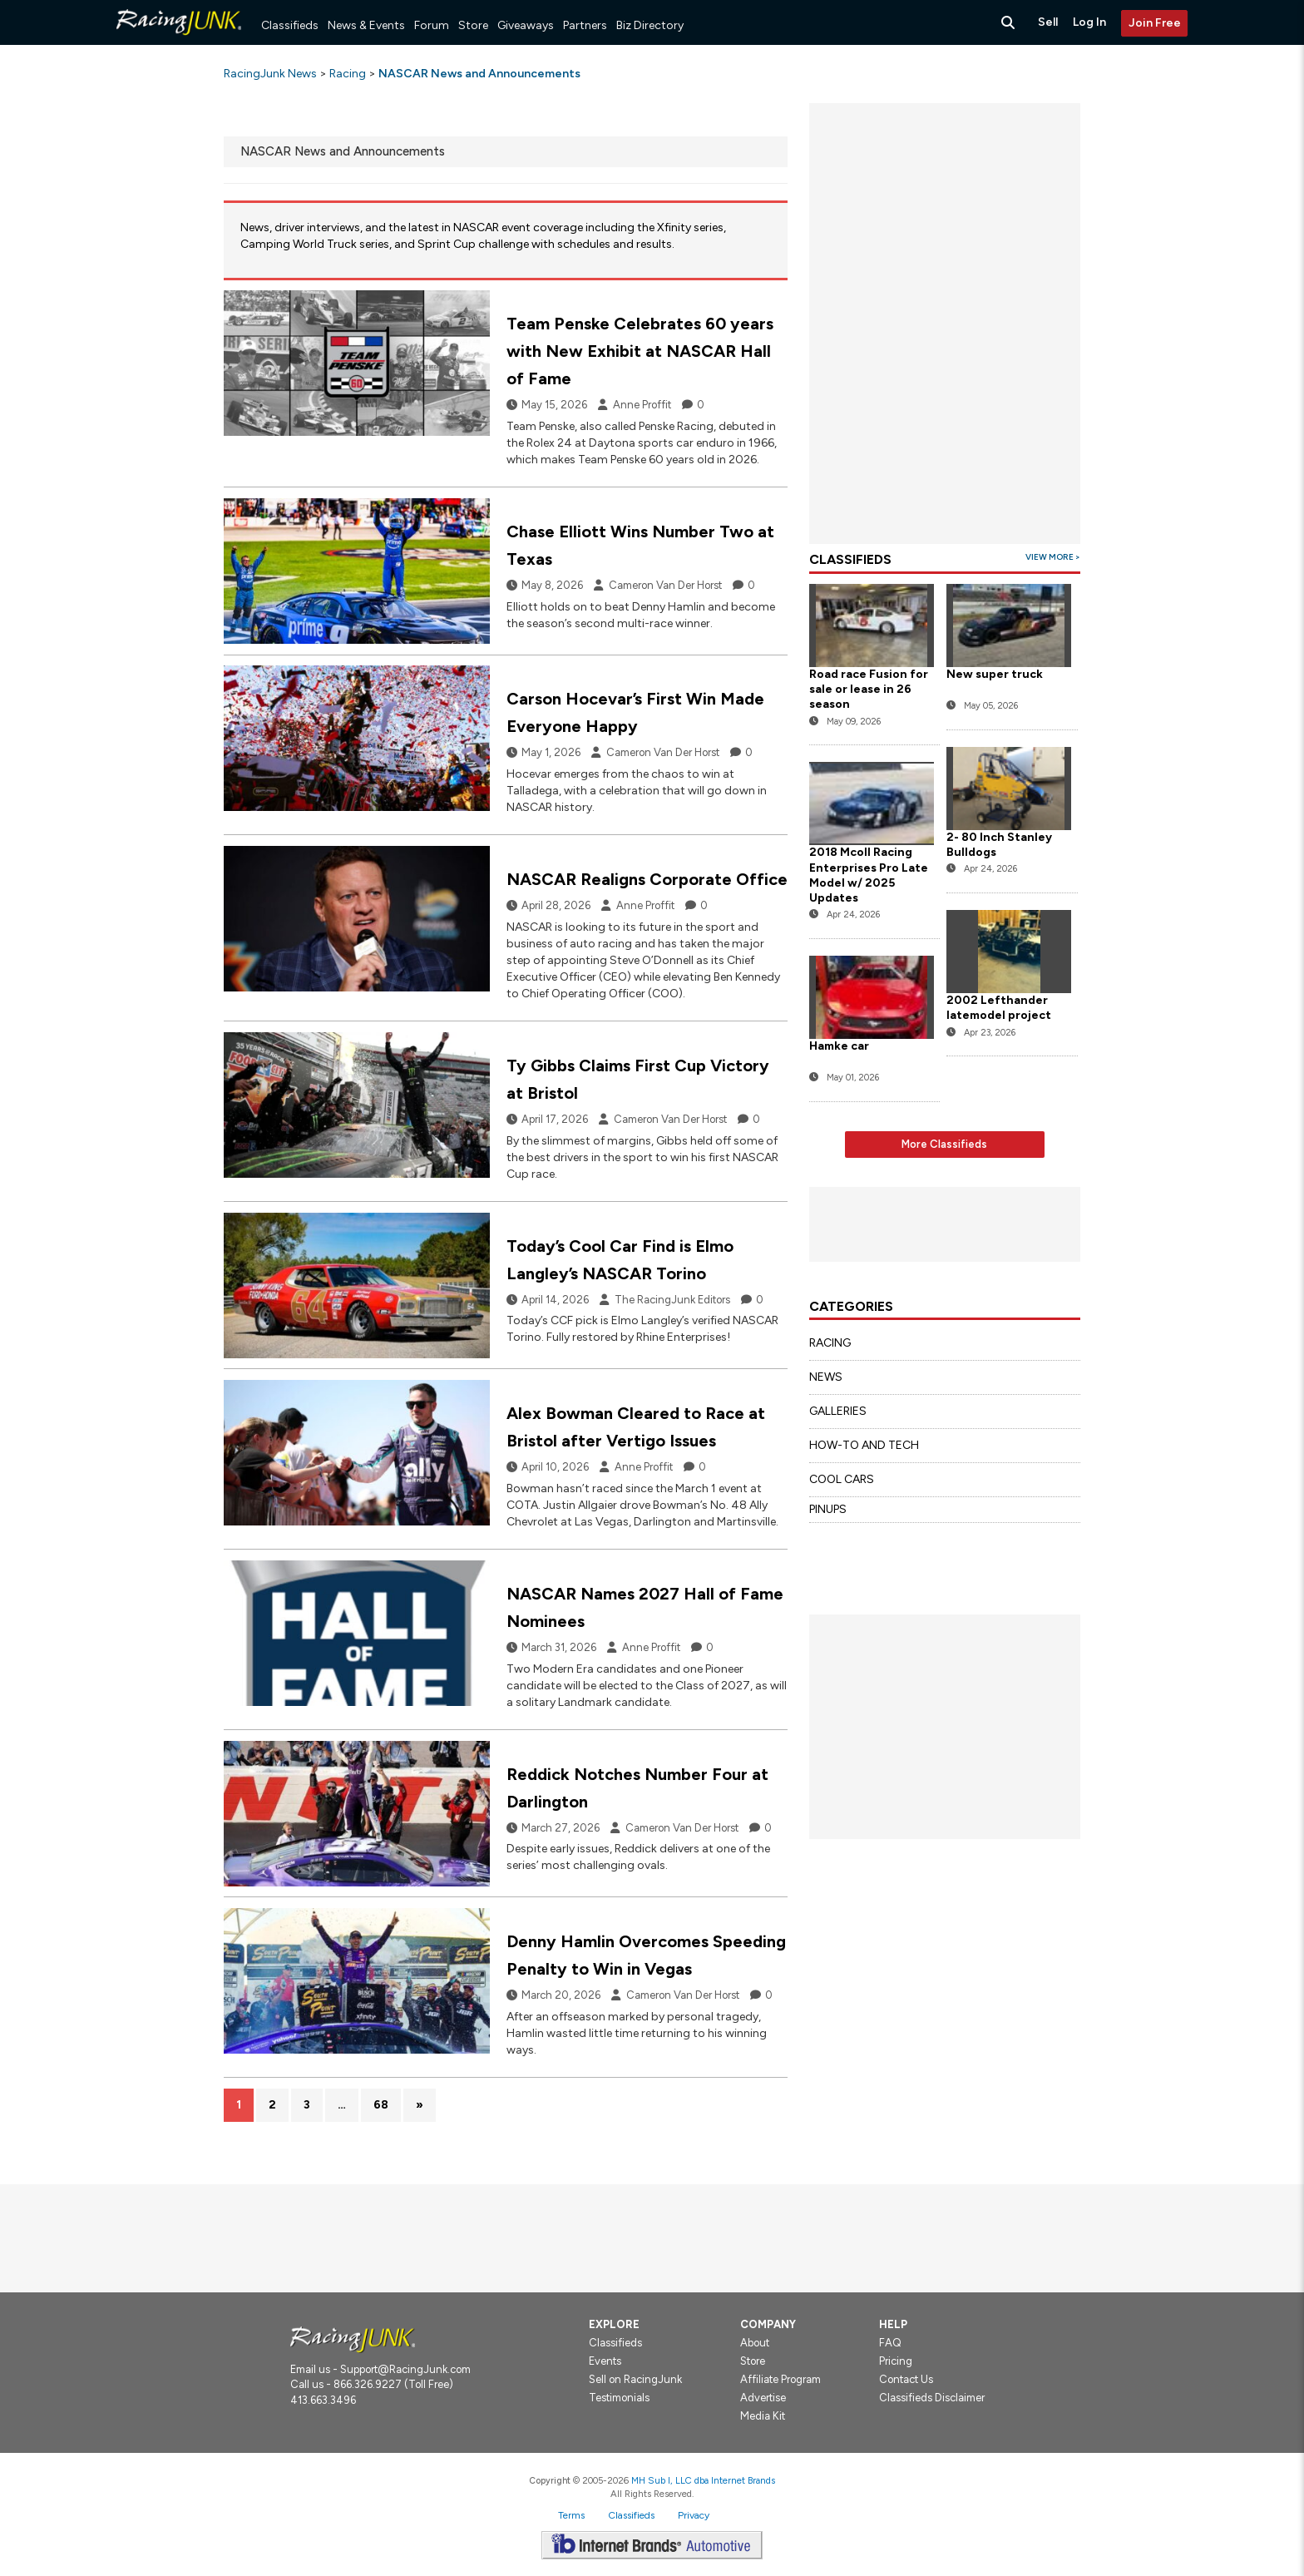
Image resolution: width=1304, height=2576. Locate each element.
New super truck (994, 674)
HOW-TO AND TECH (864, 1445)
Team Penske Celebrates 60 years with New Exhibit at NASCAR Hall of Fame (639, 351)
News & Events (366, 25)
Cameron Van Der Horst (665, 585)
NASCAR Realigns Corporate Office (647, 879)
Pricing (895, 2361)
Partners (585, 25)
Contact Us (906, 2379)
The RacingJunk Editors (672, 1299)
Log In (1089, 22)
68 (380, 2105)
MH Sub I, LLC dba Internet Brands (703, 2480)
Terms (571, 2515)
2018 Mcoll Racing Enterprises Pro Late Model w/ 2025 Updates (868, 875)
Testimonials (619, 2397)
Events (605, 2361)
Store (473, 25)
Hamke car (839, 1046)
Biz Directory (650, 25)
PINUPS (828, 1509)
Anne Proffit (642, 404)
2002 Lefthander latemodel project (1000, 1007)
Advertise (763, 2397)
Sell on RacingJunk (635, 2379)
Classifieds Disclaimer (932, 2397)
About (754, 2342)
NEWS (825, 1377)
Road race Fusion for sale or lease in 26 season (868, 689)
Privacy (693, 2515)
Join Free (1155, 23)
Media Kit (762, 2416)
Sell (1048, 22)
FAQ (890, 2342)
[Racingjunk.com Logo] (352, 2338)
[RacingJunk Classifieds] (178, 41)
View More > (1052, 556)
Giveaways (525, 25)
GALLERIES (838, 1411)
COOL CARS (841, 1479)
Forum (431, 25)
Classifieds (290, 25)
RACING (830, 1343)
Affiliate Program (780, 2379)
